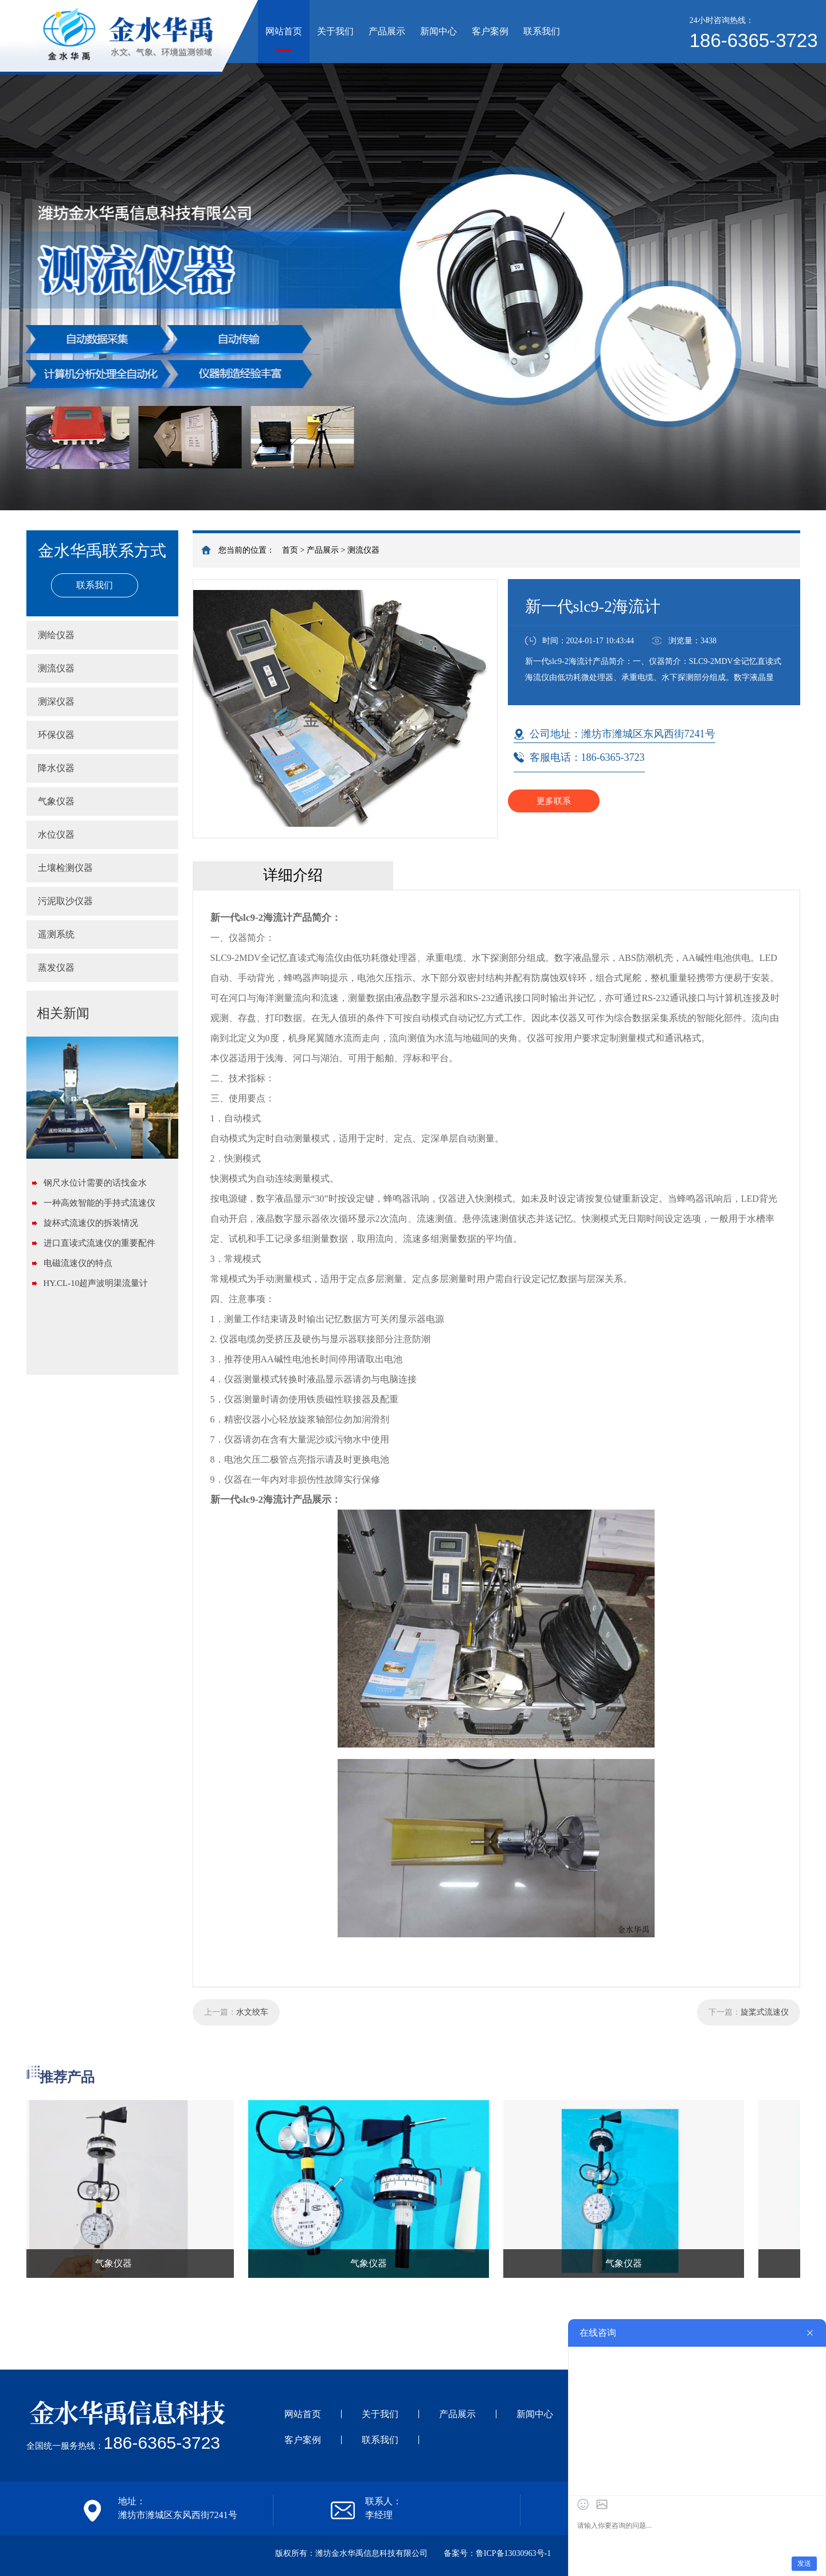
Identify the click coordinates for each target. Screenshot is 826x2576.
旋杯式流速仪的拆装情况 (91, 1223)
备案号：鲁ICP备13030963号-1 (497, 2553)
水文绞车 (252, 2012)
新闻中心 (438, 31)
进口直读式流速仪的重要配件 (99, 1243)
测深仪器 (56, 701)
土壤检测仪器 (65, 868)
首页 (290, 550)
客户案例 (490, 31)
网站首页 (283, 31)
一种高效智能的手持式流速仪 (99, 1202)
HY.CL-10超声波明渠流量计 (96, 1283)
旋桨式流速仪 (765, 2012)
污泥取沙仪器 (65, 901)
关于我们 (335, 31)
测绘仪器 (56, 635)
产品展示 (387, 31)
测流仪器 (363, 550)
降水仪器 (56, 768)
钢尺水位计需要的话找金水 (95, 1182)
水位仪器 (56, 834)
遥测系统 (56, 934)
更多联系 (554, 801)
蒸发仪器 (56, 967)
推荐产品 (67, 2077)
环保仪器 (56, 735)
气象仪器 (56, 801)
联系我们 (541, 31)
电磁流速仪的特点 (78, 1263)
